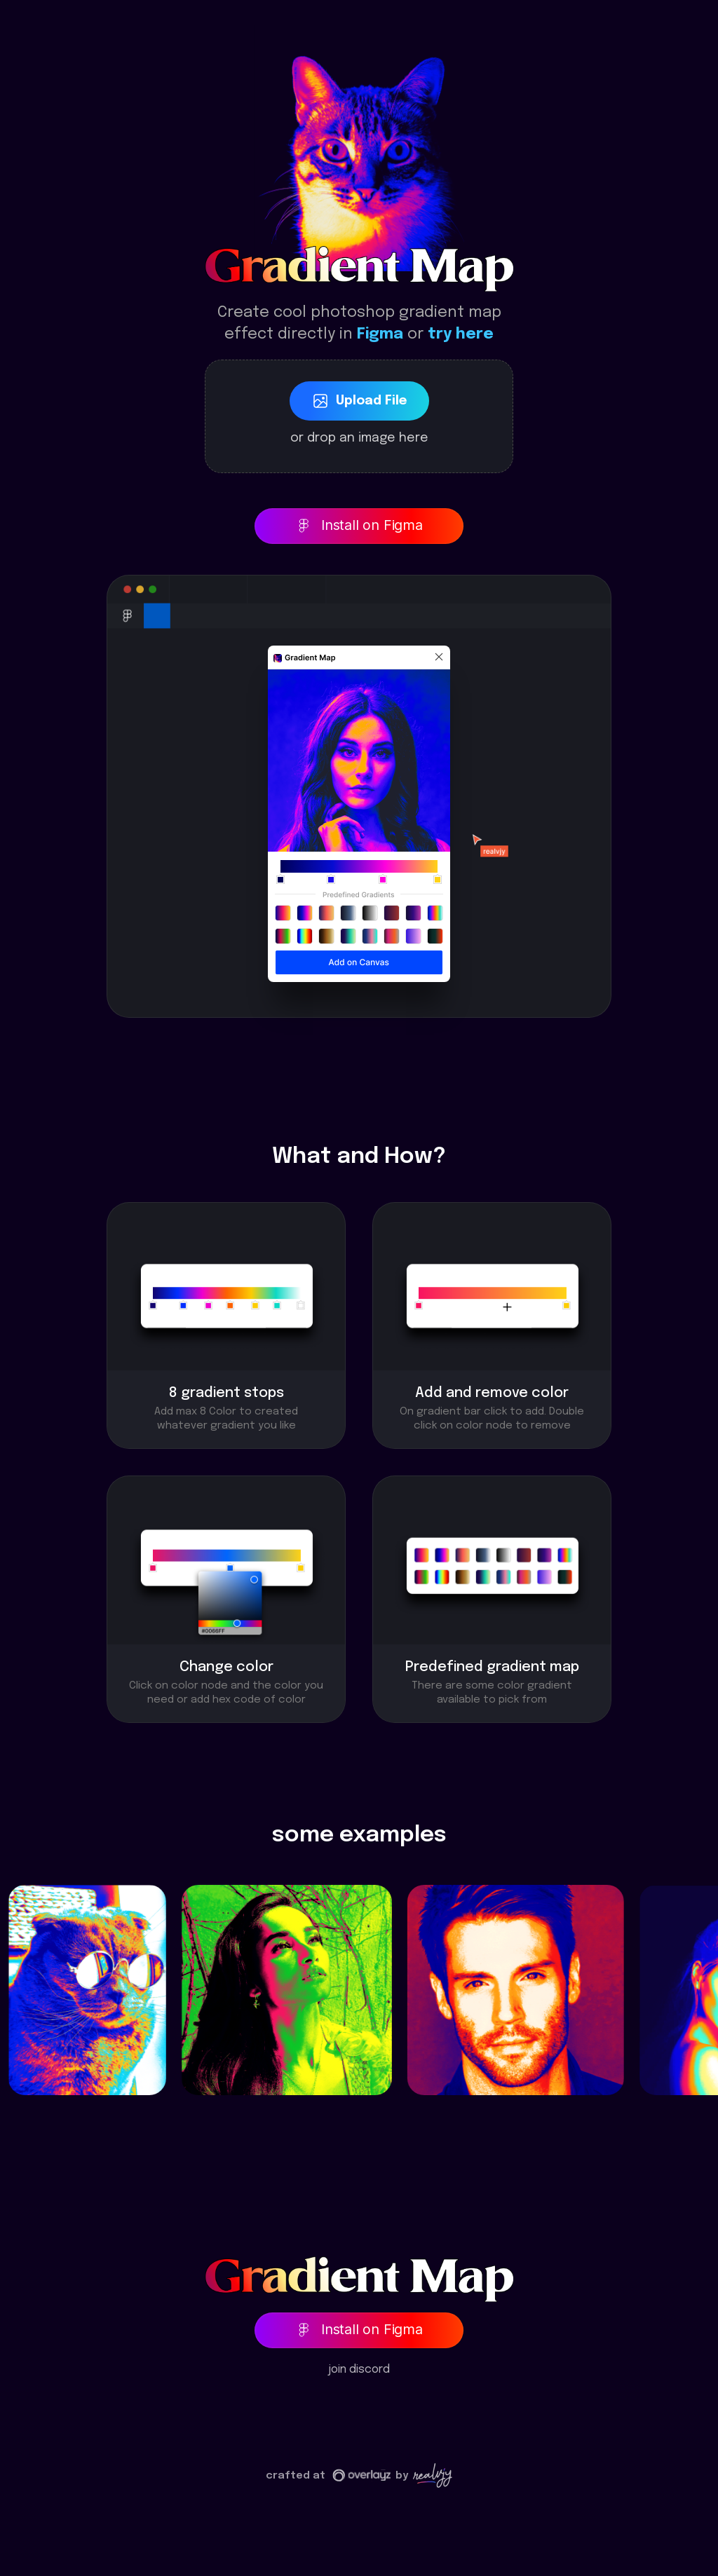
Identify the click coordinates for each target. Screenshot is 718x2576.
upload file (359, 401)
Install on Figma (359, 525)
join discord (359, 2370)
